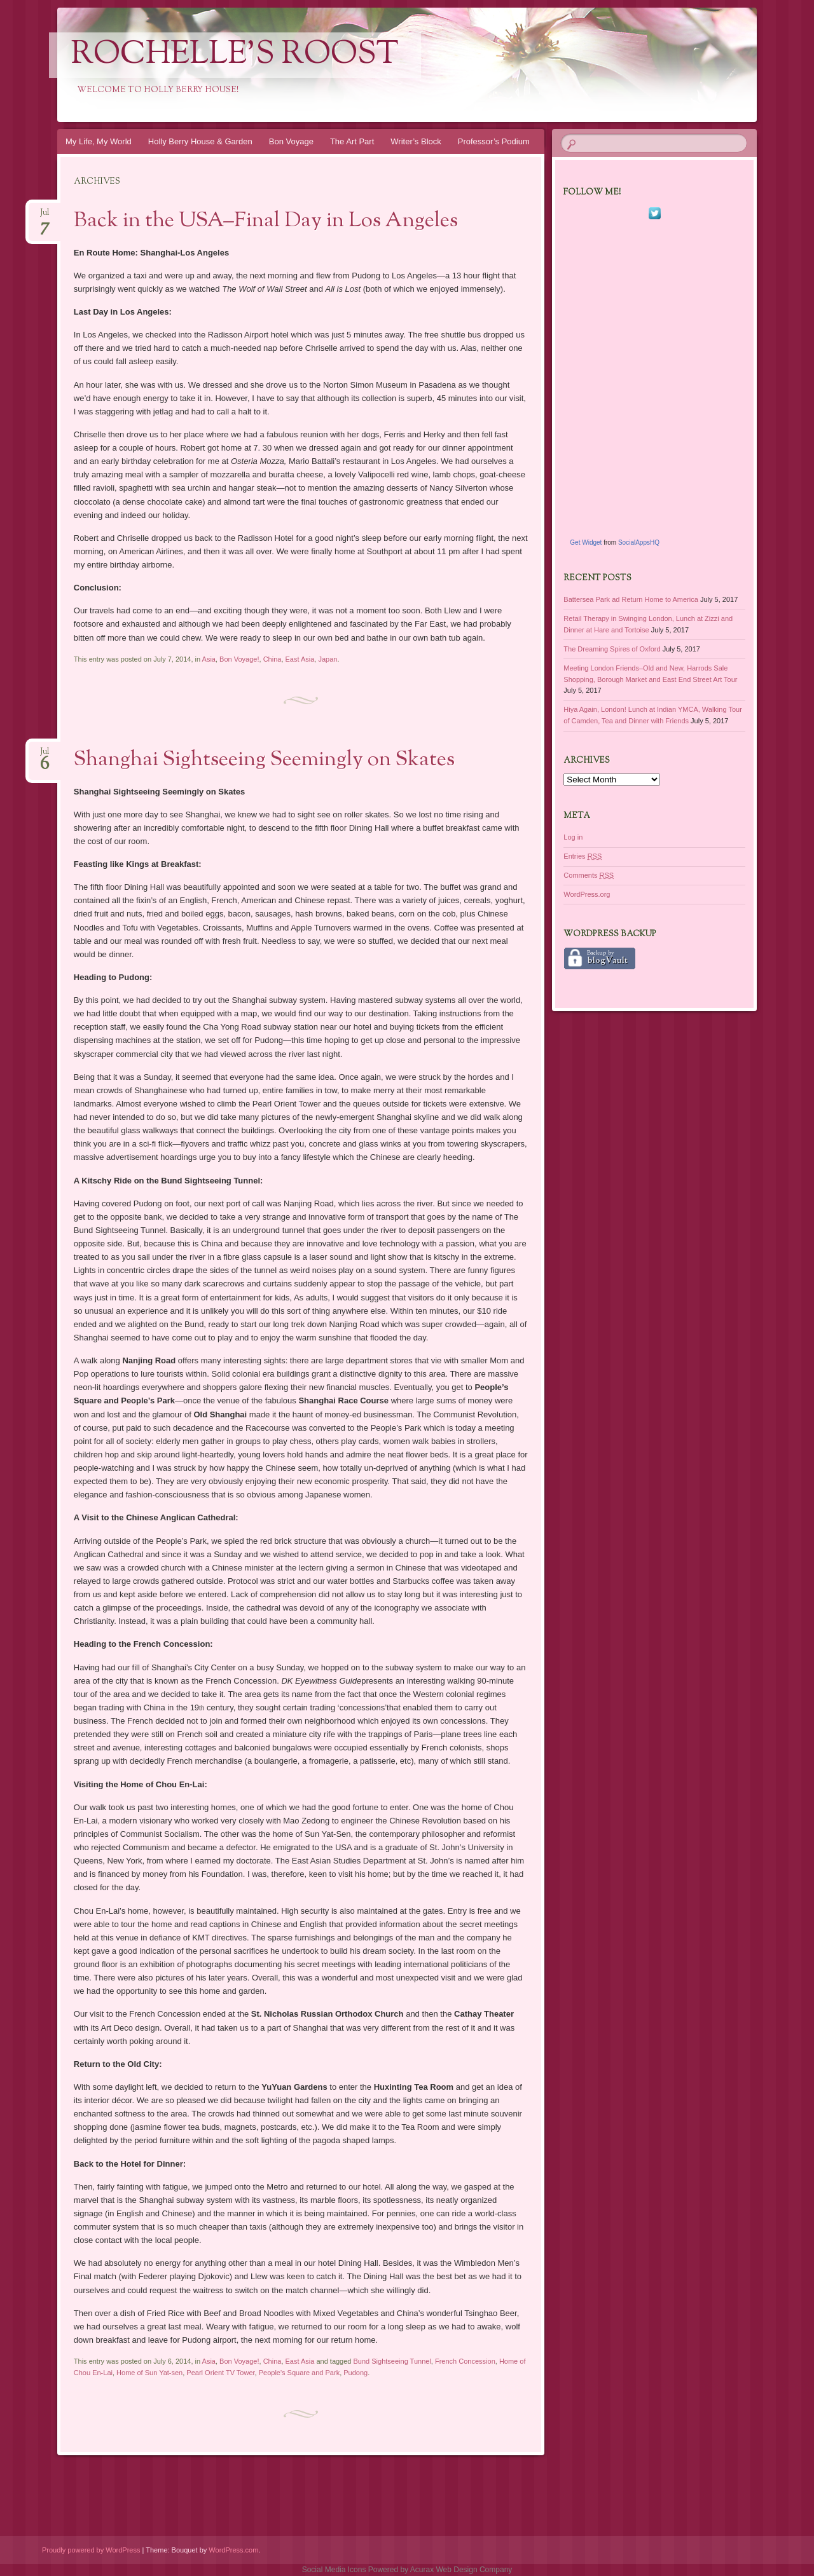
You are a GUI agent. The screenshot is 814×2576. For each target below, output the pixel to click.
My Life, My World (99, 141)
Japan (327, 659)
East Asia (300, 659)
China (272, 659)
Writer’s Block (415, 141)
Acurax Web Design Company (461, 2569)
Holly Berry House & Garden (200, 141)
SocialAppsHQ (638, 542)
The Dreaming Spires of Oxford (611, 649)
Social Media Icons (334, 2569)
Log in (573, 837)
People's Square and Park (299, 2372)
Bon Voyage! (239, 659)
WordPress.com (233, 2550)
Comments (588, 875)
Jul (45, 216)
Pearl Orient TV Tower (220, 2372)
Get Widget (586, 542)
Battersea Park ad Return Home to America (630, 599)
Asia (209, 659)
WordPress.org (586, 894)
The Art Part (352, 141)
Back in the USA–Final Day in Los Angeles (266, 221)
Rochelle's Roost (235, 55)
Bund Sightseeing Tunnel (392, 2361)
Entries (582, 856)
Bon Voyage (291, 141)
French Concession (465, 2361)
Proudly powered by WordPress (91, 2550)
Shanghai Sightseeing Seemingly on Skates (264, 760)
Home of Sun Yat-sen (149, 2372)
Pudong (355, 2372)
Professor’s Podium (494, 141)
